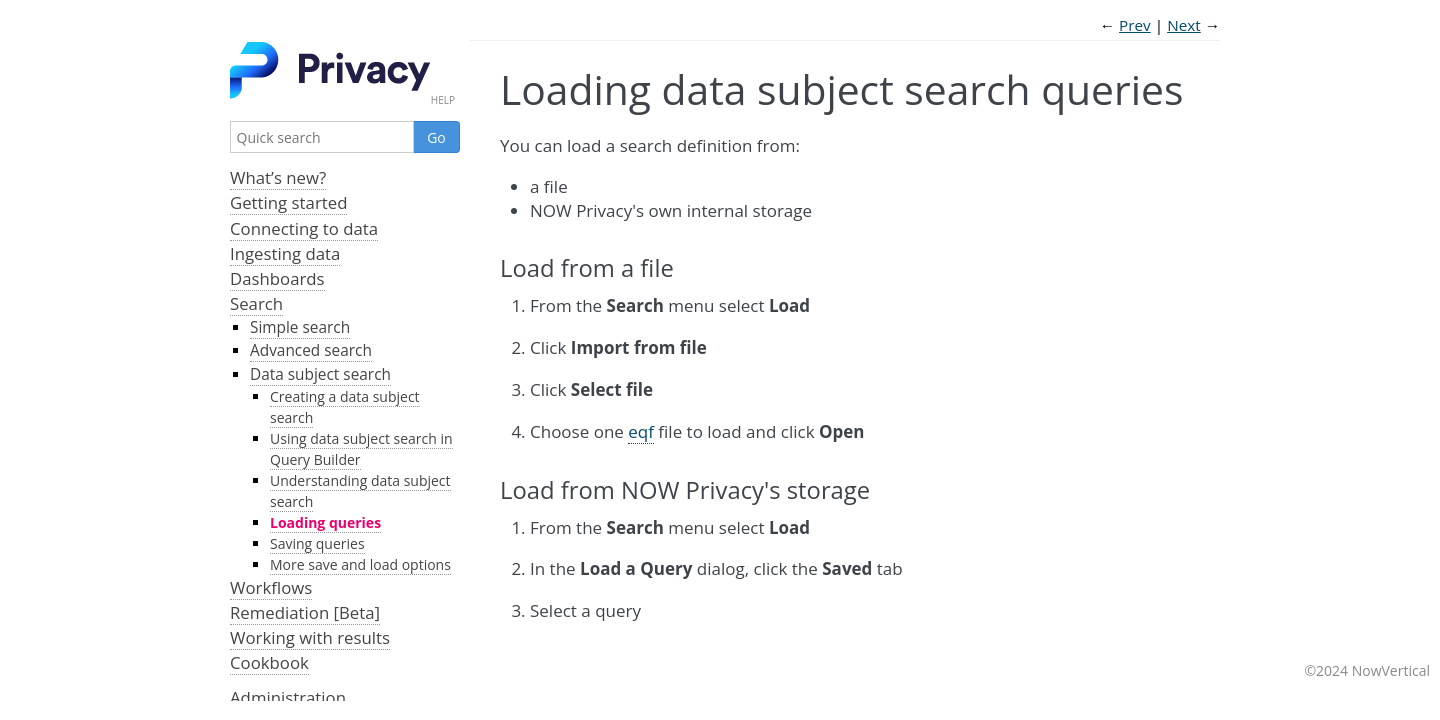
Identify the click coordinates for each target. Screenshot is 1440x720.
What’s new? (278, 177)
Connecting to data (304, 228)
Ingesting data (285, 253)
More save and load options (360, 564)
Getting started (288, 202)
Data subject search (320, 374)
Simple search (300, 327)
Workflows (271, 587)
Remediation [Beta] (305, 612)
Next (1184, 25)
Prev (1135, 25)
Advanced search (311, 350)
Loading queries (325, 522)
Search (256, 303)
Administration (288, 697)
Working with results (310, 637)
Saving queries (317, 543)
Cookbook (269, 662)
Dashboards (277, 278)
